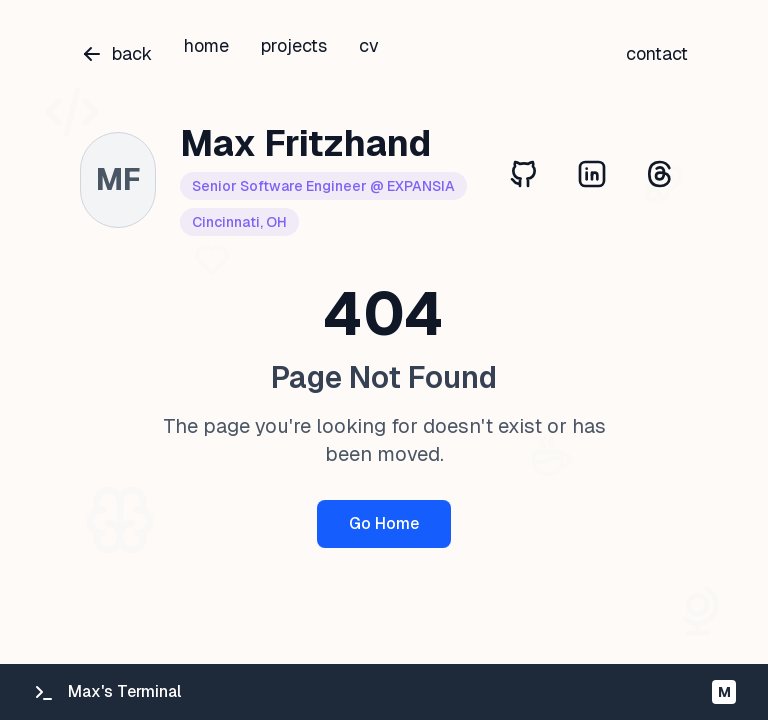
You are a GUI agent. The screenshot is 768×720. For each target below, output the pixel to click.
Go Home (384, 523)
